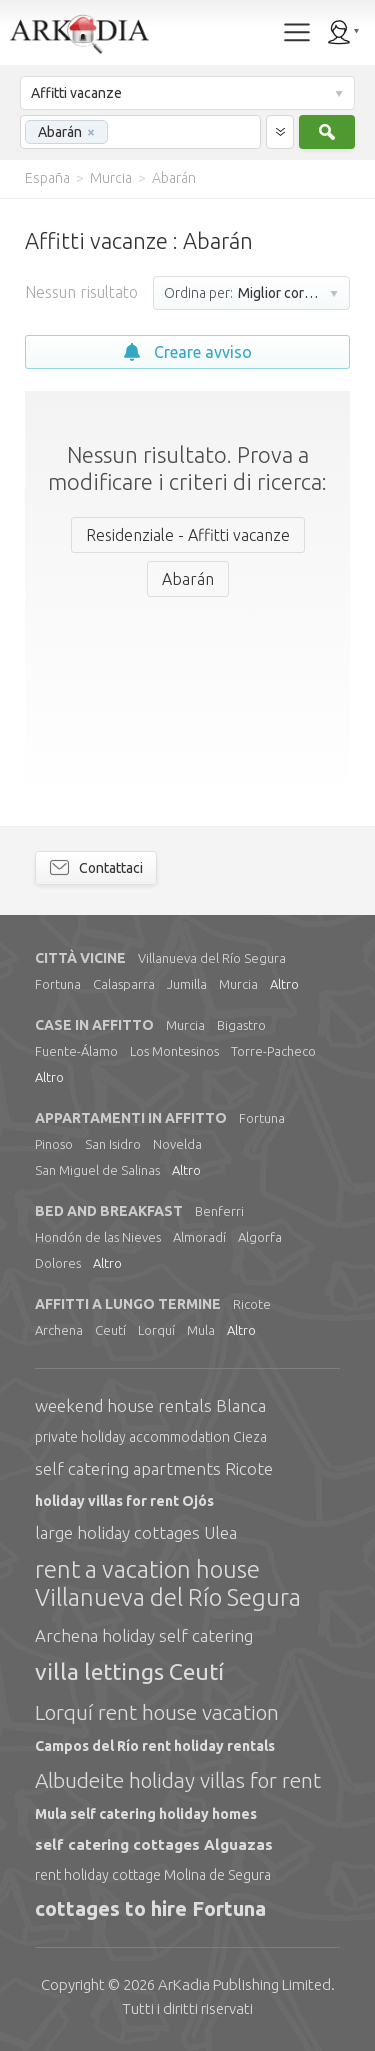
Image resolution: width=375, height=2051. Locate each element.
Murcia (238, 984)
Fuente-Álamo (76, 1051)
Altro (284, 984)
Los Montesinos (174, 1051)
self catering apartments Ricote (154, 1468)
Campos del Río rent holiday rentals (155, 1746)
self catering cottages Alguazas (154, 1844)
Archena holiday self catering (144, 1635)
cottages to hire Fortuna (150, 1908)
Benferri (219, 1211)
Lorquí (156, 1330)
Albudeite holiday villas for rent (178, 1780)
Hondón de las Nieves (98, 1237)
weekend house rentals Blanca (150, 1405)
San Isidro (113, 1144)
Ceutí (110, 1330)
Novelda (177, 1144)
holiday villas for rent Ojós (124, 1501)
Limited (244, 1984)
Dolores (58, 1263)
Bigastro (241, 1025)
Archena (59, 1330)
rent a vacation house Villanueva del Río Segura (168, 1583)
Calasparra (124, 984)
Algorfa (260, 1237)
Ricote (252, 1304)
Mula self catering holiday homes (146, 1814)
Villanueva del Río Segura (212, 958)
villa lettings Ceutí (129, 1671)
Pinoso (54, 1144)
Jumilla (187, 984)
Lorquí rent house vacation (157, 1712)
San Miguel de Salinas (97, 1170)
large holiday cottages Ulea (136, 1532)
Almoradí (199, 1237)
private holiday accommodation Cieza (151, 1437)
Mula (201, 1330)
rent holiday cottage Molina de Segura (153, 1875)
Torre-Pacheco (273, 1051)
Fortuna (58, 984)
